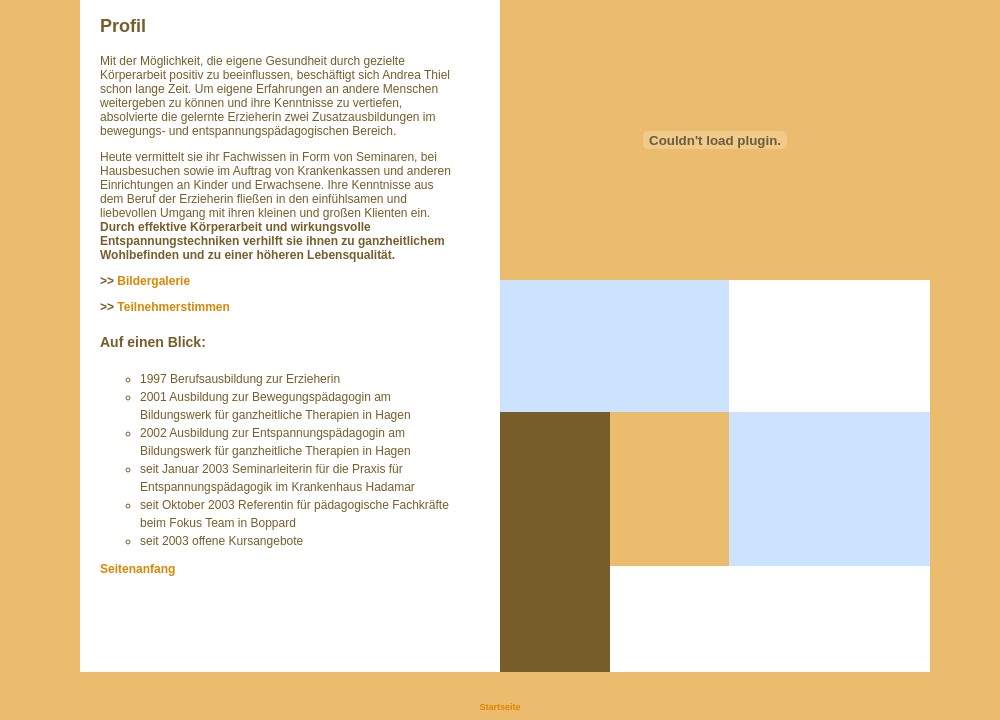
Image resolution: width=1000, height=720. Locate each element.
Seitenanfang (137, 569)
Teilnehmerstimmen (173, 307)
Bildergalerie (153, 281)
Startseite (499, 707)
